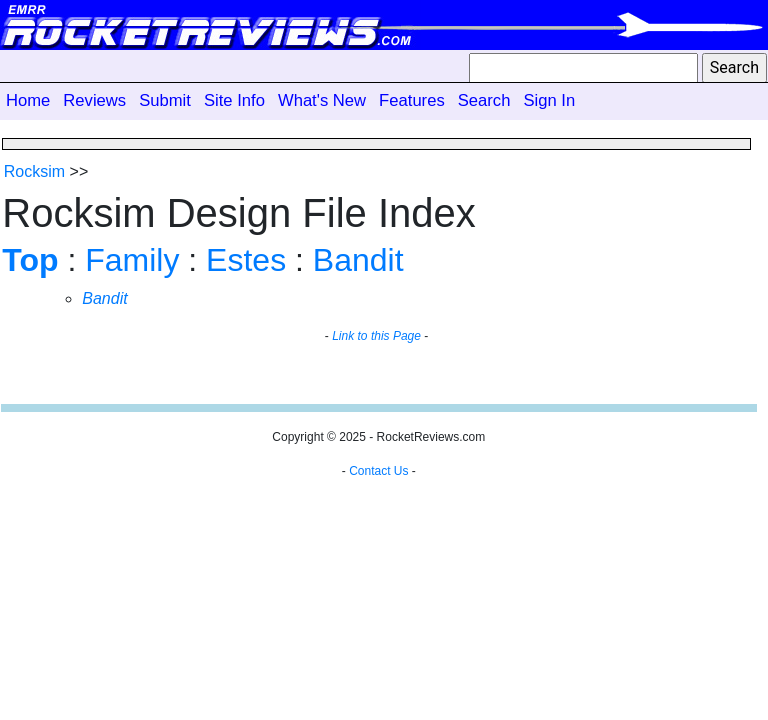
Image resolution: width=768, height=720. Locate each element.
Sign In (549, 100)
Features (412, 100)
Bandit (358, 260)
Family (132, 260)
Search (484, 100)
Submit (165, 100)
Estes (246, 260)
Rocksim (34, 171)
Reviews (94, 100)
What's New (322, 100)
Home (28, 100)
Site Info (234, 100)
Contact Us (378, 471)
